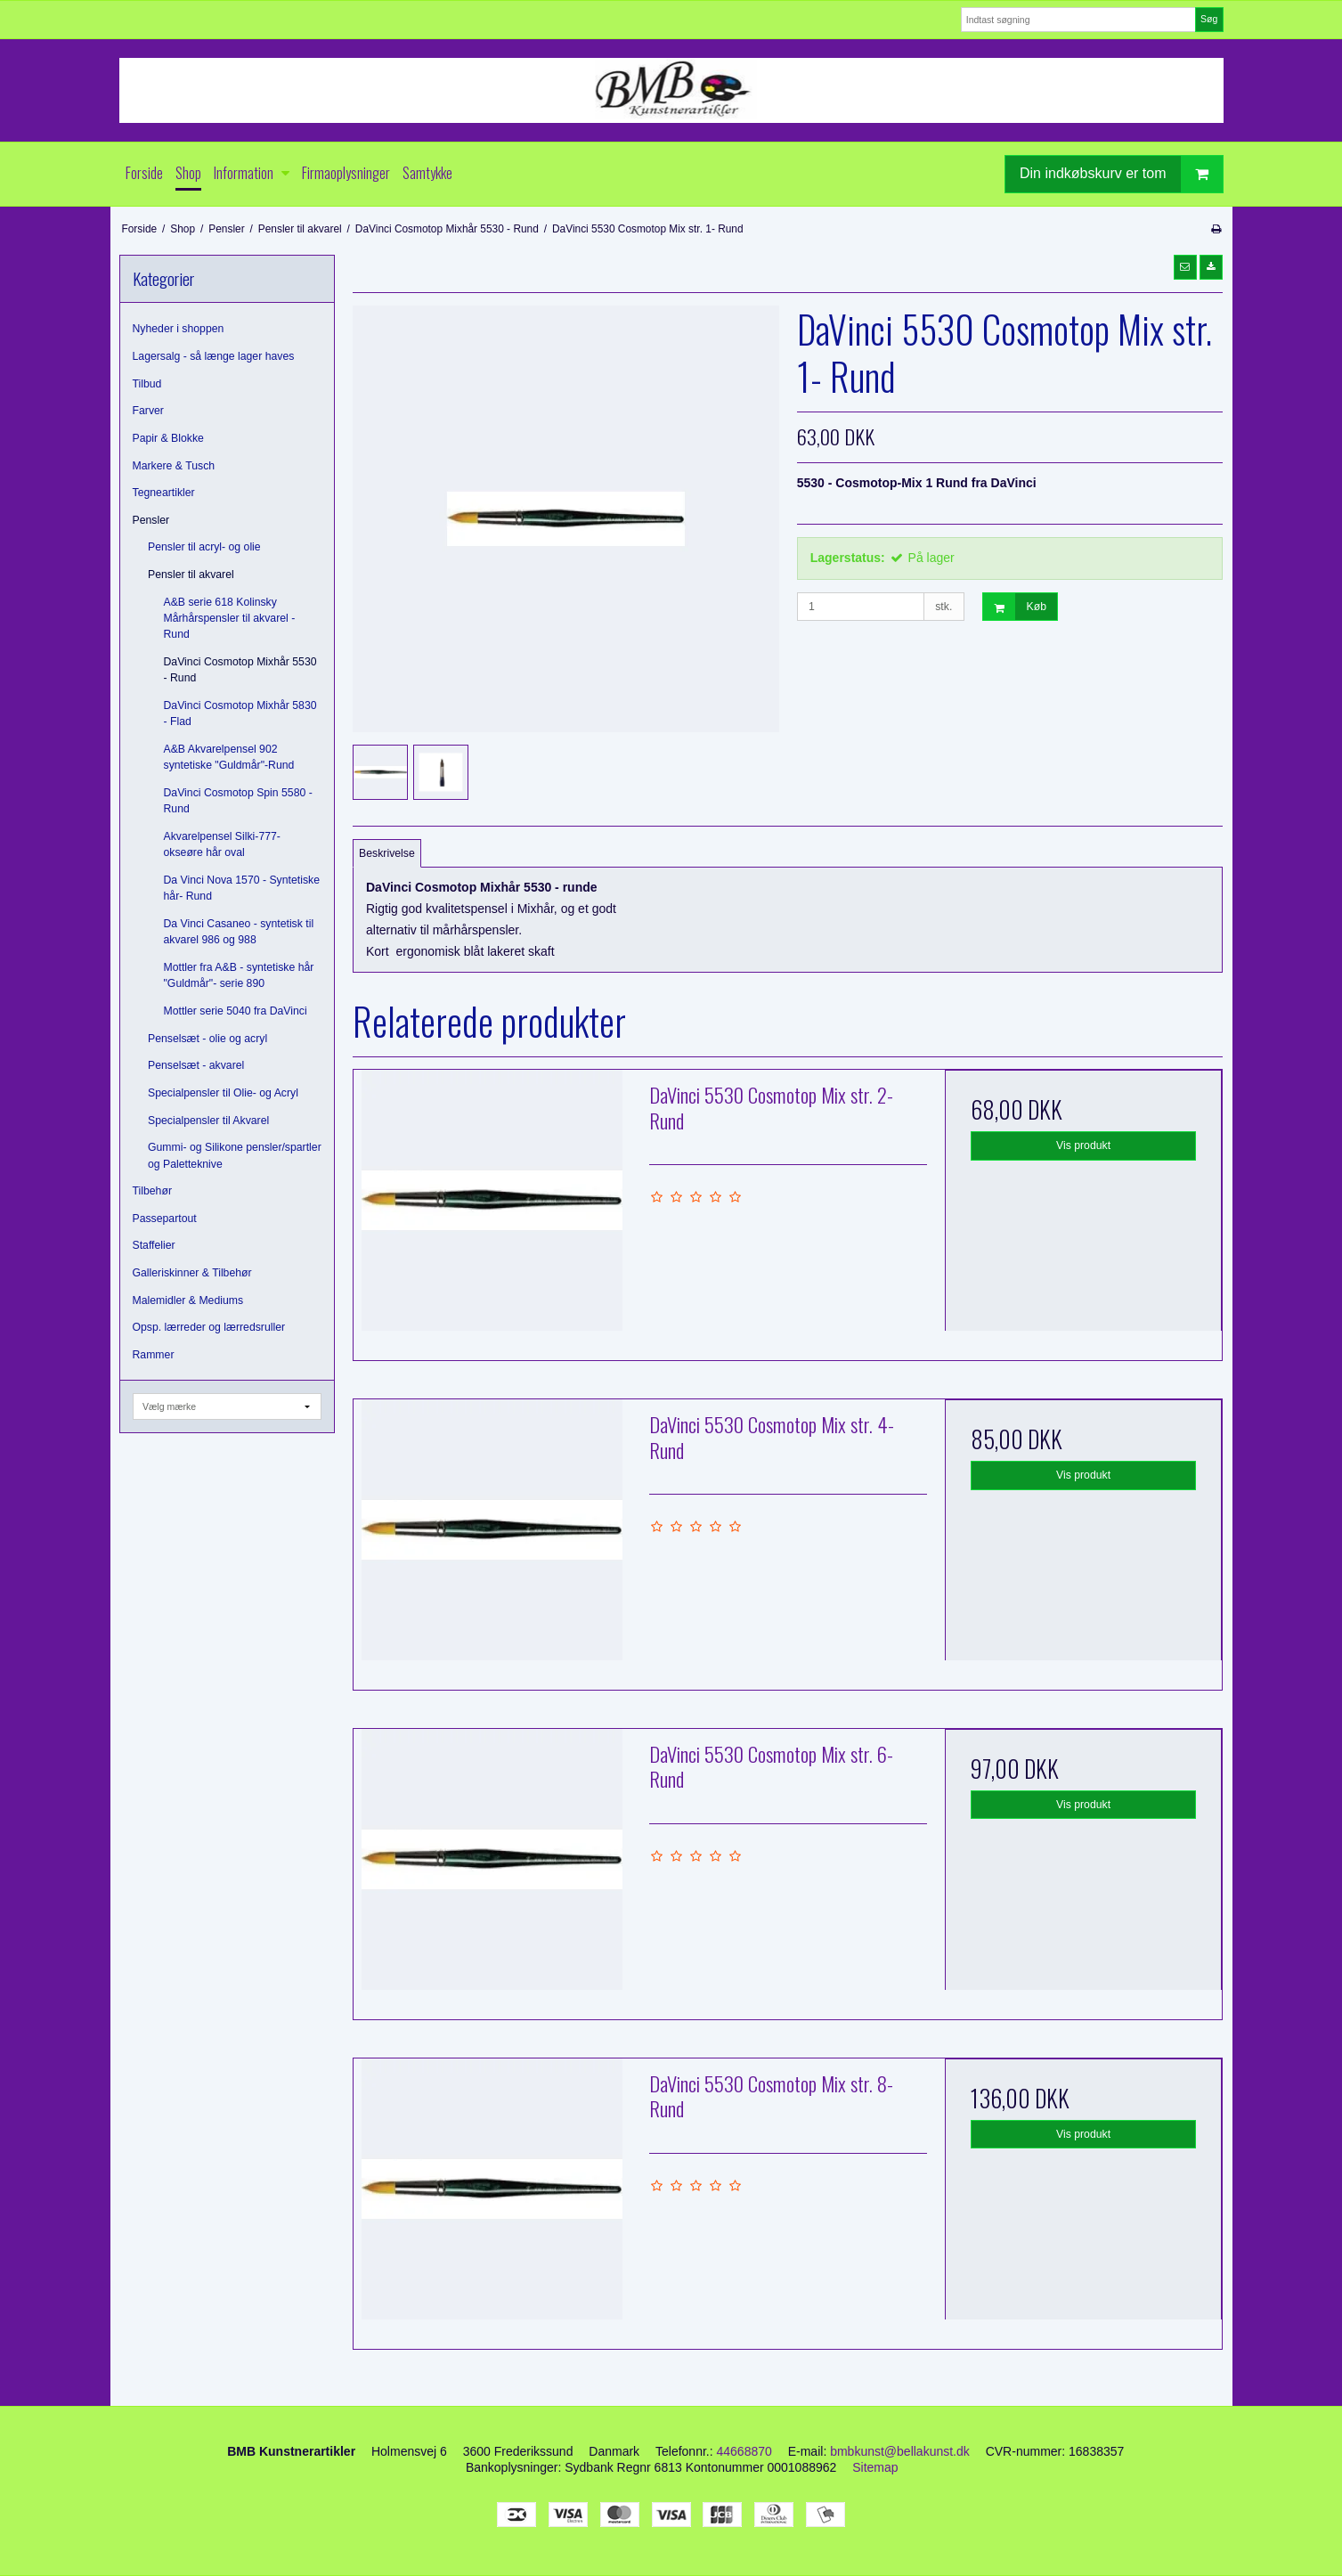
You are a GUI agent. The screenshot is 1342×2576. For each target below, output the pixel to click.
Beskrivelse (387, 853)
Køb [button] (1014, 607)
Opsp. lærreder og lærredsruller (209, 1327)
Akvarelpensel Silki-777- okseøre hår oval (222, 844)
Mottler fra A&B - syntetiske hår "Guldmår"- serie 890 (239, 975)
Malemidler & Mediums (188, 1300)
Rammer (154, 1355)
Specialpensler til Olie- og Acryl (223, 1093)
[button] (1185, 267)
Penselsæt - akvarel (196, 1065)
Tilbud (147, 384)
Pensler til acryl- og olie (204, 547)
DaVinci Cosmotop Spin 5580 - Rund (238, 801)
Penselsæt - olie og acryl (207, 1038)
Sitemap (875, 2467)
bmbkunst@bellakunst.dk (900, 2451)
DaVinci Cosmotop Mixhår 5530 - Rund (240, 670)
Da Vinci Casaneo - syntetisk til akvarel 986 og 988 (239, 931)
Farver (148, 410)
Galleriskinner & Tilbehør (192, 1273)
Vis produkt (1083, 1145)
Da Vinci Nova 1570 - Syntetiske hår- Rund (242, 888)
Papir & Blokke (168, 438)
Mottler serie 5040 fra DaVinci (235, 1011)
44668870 (744, 2451)
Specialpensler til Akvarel (208, 1120)
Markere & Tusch (174, 466)
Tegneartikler (164, 492)
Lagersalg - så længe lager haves (214, 356)
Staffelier (154, 1245)
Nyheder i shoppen (178, 328)
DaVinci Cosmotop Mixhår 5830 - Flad (240, 713)
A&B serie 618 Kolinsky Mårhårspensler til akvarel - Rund (230, 618)
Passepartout (165, 1218)
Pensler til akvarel (191, 574)
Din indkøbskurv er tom (1121, 174)
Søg (1208, 18)
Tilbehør (152, 1191)
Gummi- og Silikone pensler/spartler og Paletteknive (234, 1155)
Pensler (151, 520)
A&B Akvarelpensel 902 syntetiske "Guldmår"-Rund (229, 757)
